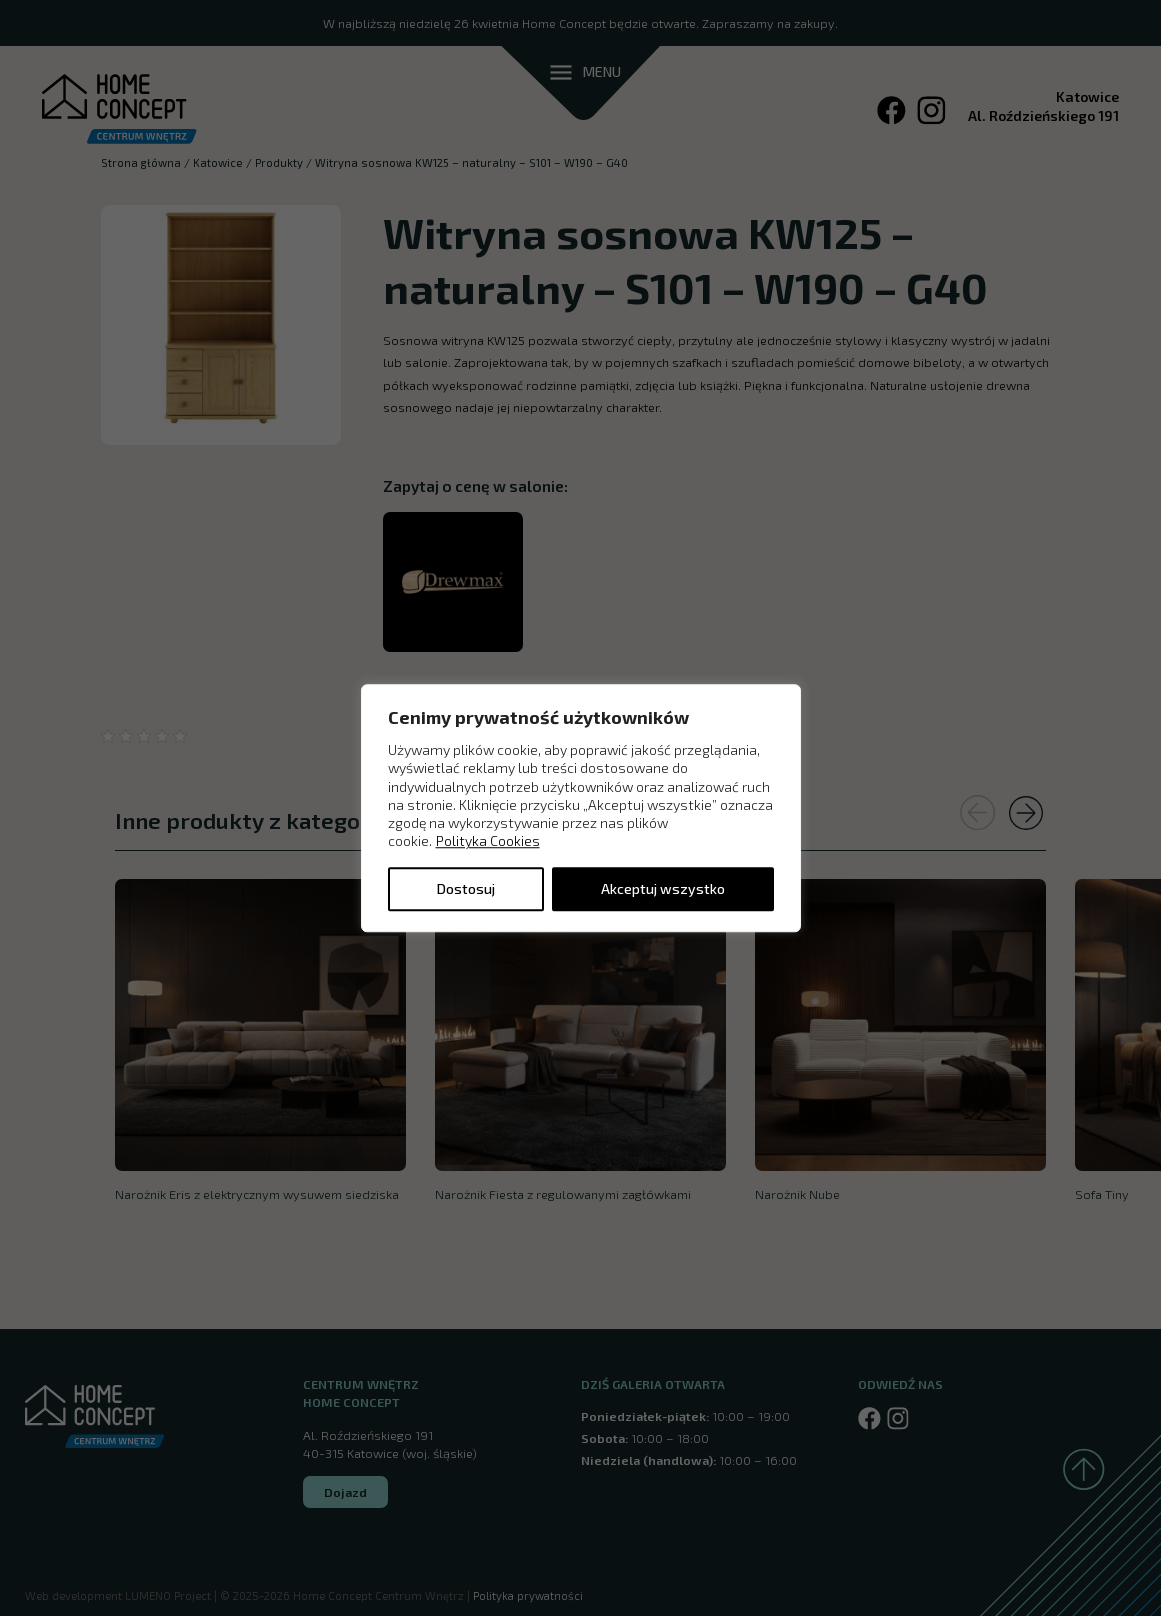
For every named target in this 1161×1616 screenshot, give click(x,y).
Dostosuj (466, 888)
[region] (581, 808)
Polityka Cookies (488, 841)
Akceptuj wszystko (663, 888)
